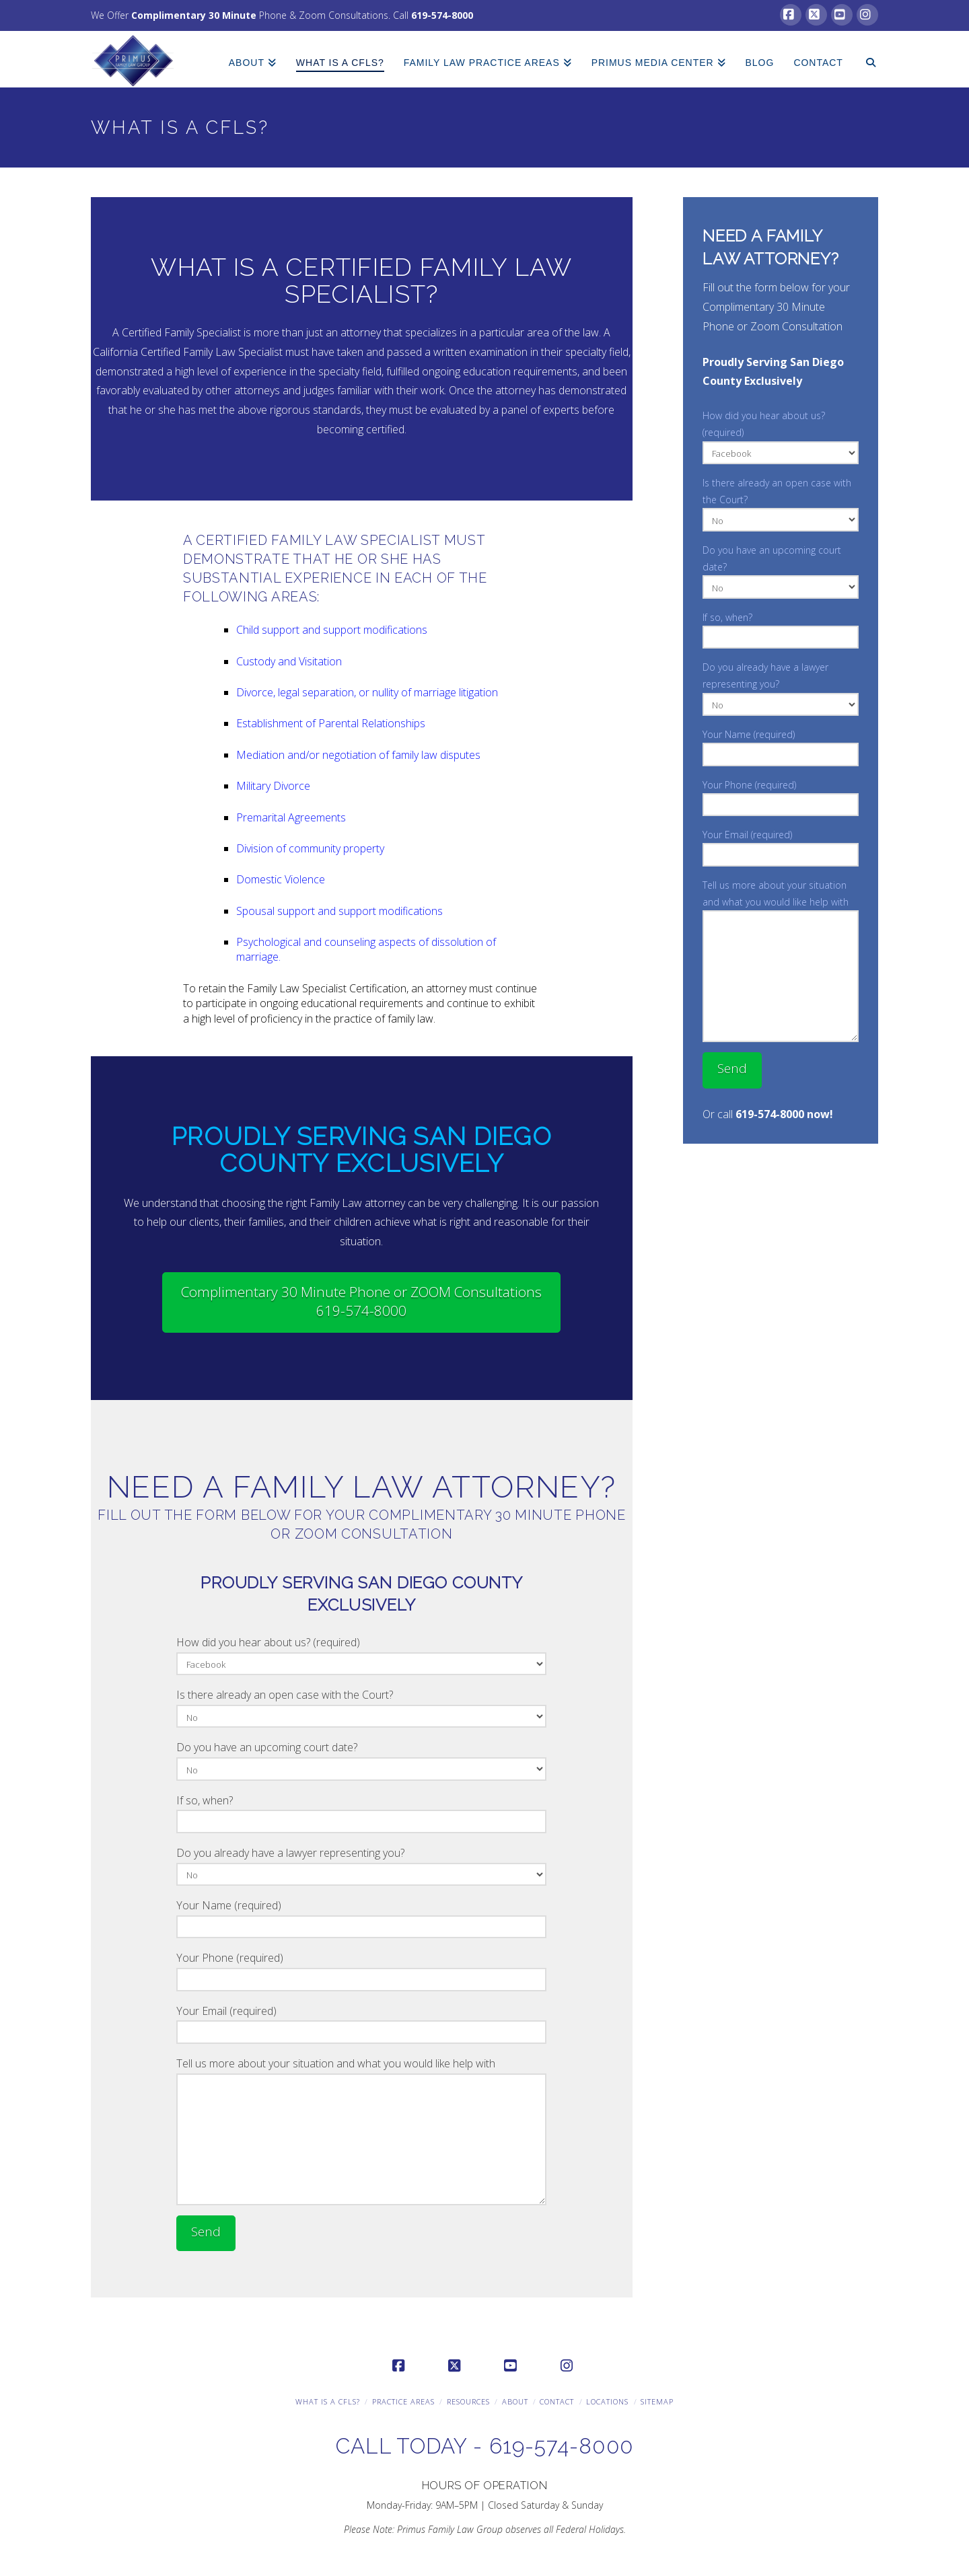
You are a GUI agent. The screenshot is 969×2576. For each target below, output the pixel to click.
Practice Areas (403, 2401)
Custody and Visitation (289, 661)
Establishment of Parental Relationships (330, 723)
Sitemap (657, 2401)
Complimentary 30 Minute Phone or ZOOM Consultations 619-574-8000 (361, 1300)
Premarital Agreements (291, 817)
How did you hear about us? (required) (361, 1654)
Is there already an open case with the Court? (361, 1706)
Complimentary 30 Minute (193, 15)
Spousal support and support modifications (339, 911)
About (515, 2401)
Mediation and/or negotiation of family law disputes (358, 754)
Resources (468, 2401)
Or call (768, 1114)
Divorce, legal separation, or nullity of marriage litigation (367, 692)
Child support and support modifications (331, 629)
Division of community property (310, 848)
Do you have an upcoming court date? (361, 1759)
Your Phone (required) (361, 1969)
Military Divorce (273, 785)
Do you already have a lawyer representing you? (361, 1864)
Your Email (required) (361, 2022)
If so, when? (361, 1812)
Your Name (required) (361, 1917)
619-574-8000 (442, 15)
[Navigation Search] (865, 54)
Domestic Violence (280, 879)
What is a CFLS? (327, 2401)
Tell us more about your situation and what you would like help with (361, 2073)
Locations (607, 2401)
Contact (557, 2401)
